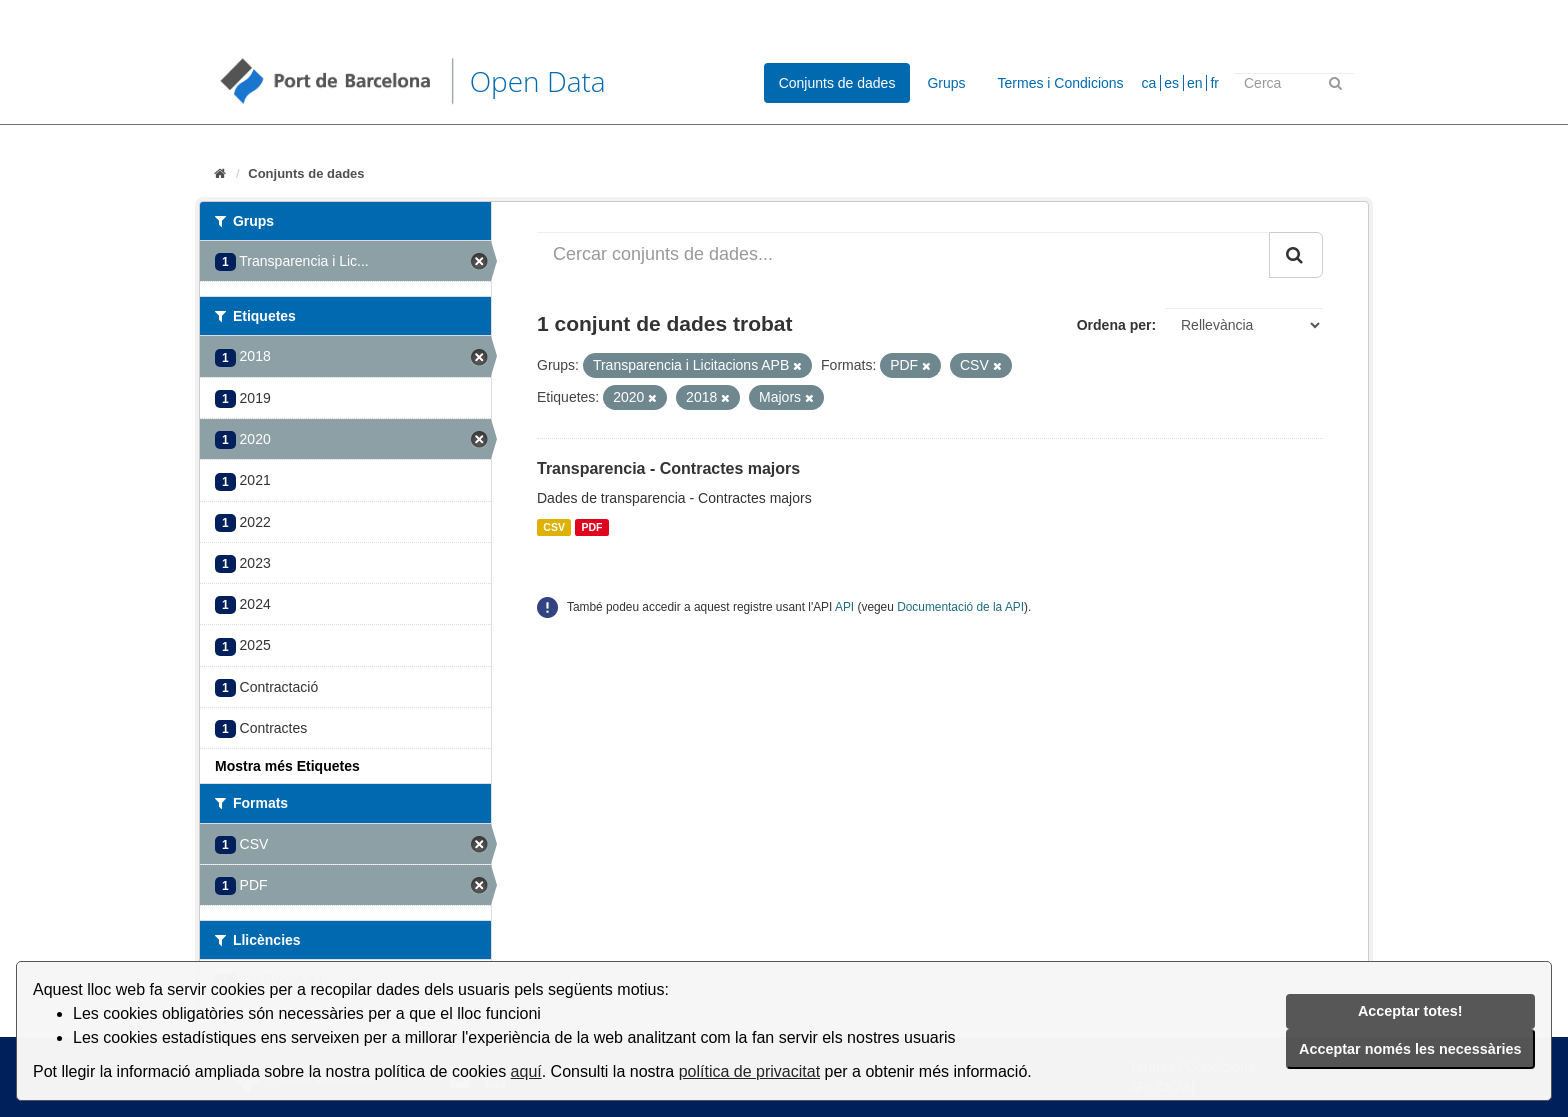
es (1171, 83)
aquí (526, 1071)
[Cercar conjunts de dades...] (903, 255)
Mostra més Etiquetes (287, 766)
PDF (591, 527)
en (1195, 83)
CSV (554, 527)
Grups (946, 83)
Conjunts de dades (837, 83)
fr (1214, 83)
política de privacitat (749, 1071)
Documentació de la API (960, 607)
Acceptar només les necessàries (1410, 1049)
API (844, 607)
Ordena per (1114, 325)
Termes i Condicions (1061, 83)
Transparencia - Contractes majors (668, 468)
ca (1149, 83)
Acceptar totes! (1410, 1011)
